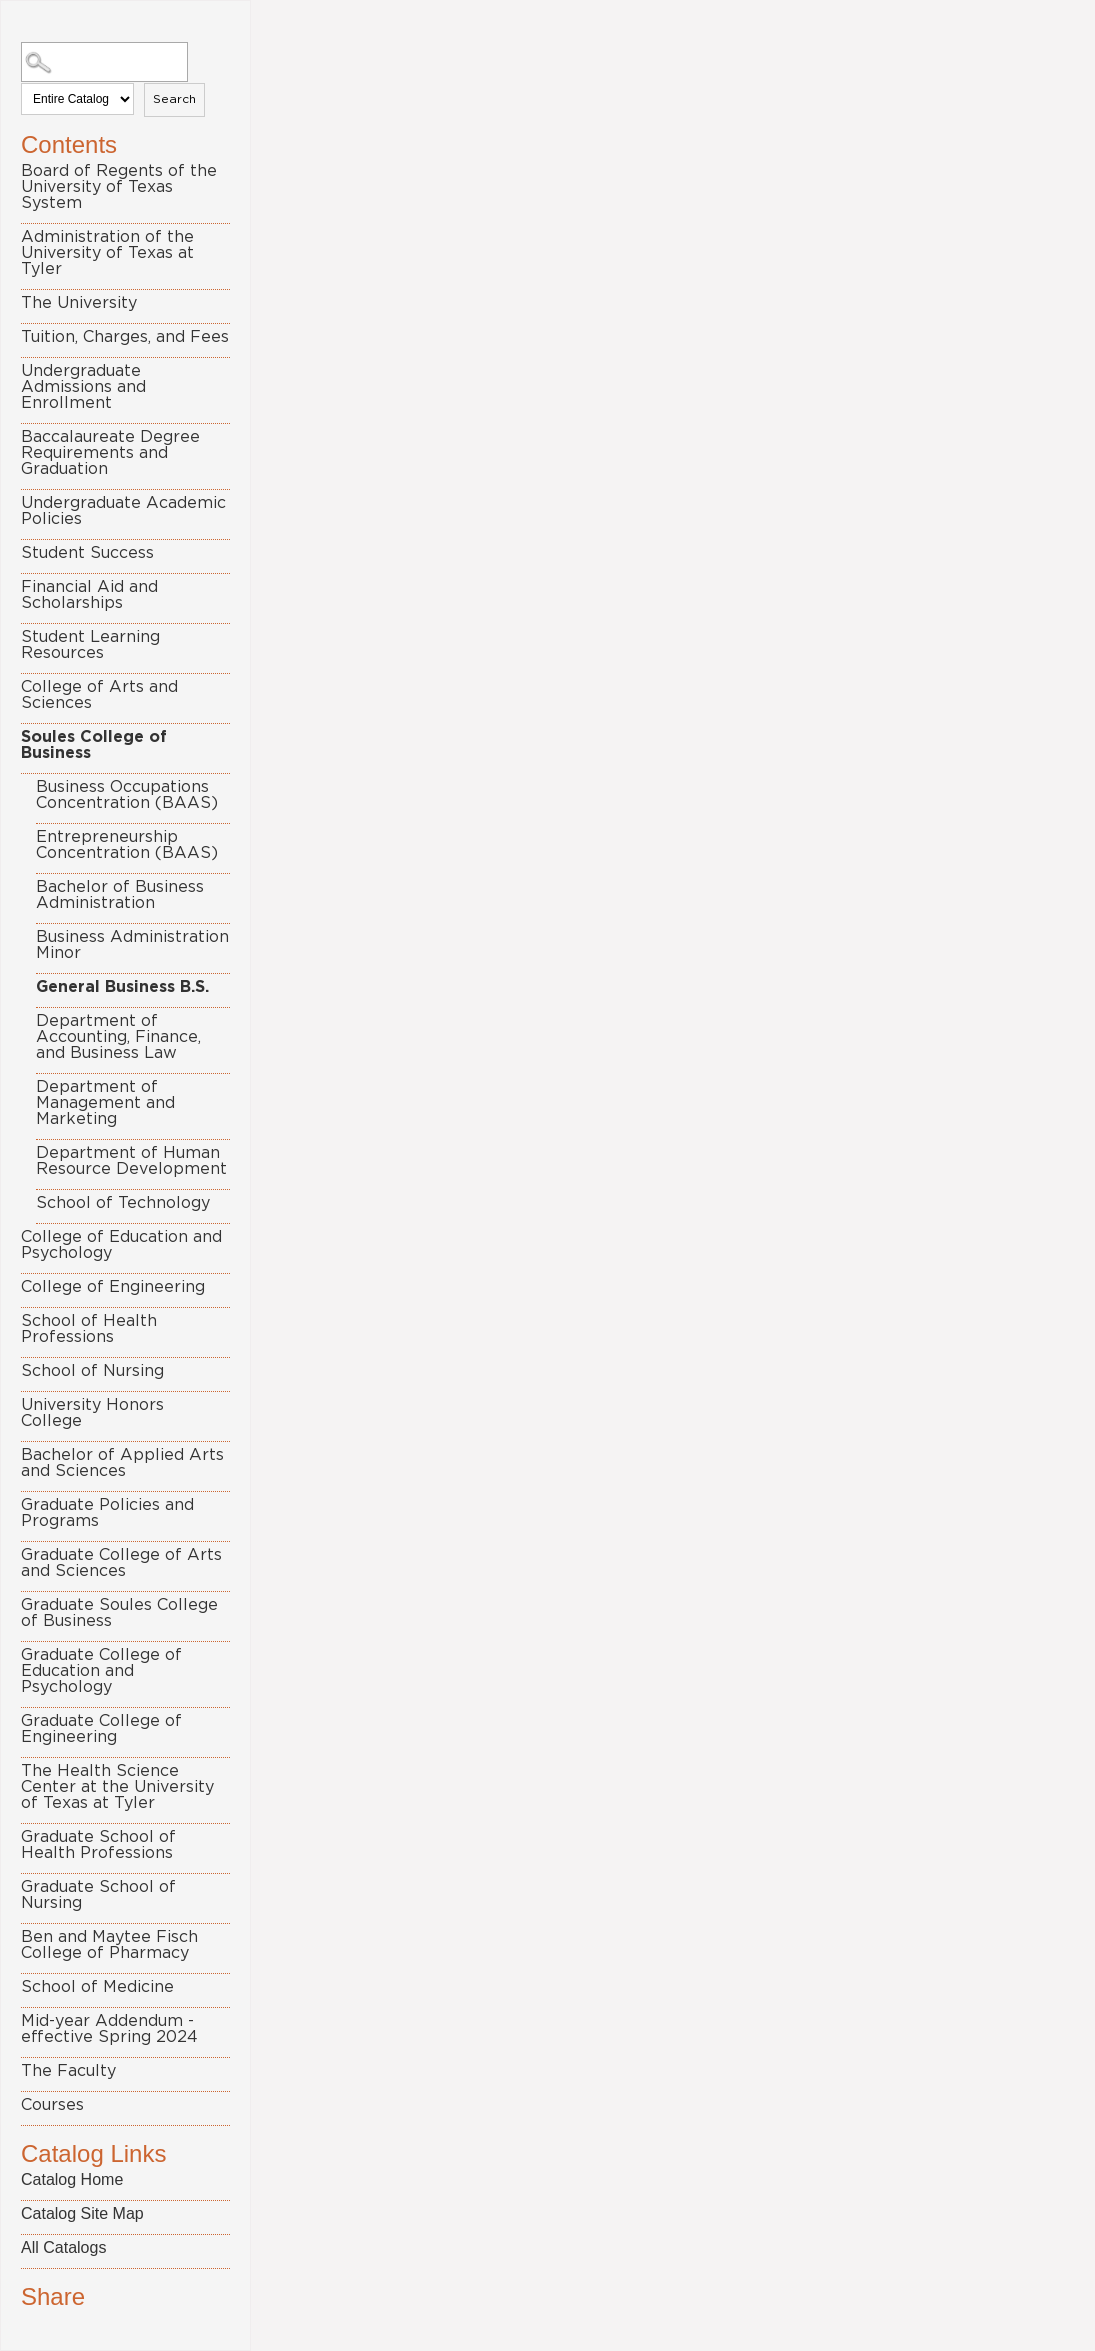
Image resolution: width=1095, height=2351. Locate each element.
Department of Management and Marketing (105, 1103)
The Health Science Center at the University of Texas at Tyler (117, 1787)
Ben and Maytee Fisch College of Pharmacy (109, 1945)
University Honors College (92, 1413)
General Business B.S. (122, 987)
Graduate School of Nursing (98, 1895)
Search (174, 99)
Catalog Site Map (82, 2213)
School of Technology (123, 1203)
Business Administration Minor (132, 945)
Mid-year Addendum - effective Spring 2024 (109, 2029)
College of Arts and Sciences (99, 695)
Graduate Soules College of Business (119, 1613)
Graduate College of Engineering (101, 1729)
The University (79, 303)
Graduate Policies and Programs (107, 1513)
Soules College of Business (94, 745)
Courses (52, 2105)
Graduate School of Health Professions (98, 1845)
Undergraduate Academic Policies (123, 511)
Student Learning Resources (90, 645)
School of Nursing (92, 1371)
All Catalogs (63, 2247)
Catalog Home (72, 2179)
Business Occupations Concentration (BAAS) (127, 795)
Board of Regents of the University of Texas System (119, 187)
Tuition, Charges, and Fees (125, 337)
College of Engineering (113, 1287)
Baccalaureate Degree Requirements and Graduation (110, 453)
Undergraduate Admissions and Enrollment (83, 387)
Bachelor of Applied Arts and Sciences (122, 1463)
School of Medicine (97, 1987)
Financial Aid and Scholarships (89, 595)
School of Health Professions (89, 1329)
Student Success (87, 553)
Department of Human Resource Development (131, 1161)
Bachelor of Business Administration (120, 895)
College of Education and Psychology (121, 1245)
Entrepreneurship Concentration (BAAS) (127, 845)
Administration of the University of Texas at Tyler (107, 253)
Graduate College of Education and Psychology (101, 1671)
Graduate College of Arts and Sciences (121, 1563)
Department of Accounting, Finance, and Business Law (118, 1037)
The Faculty (68, 2071)
